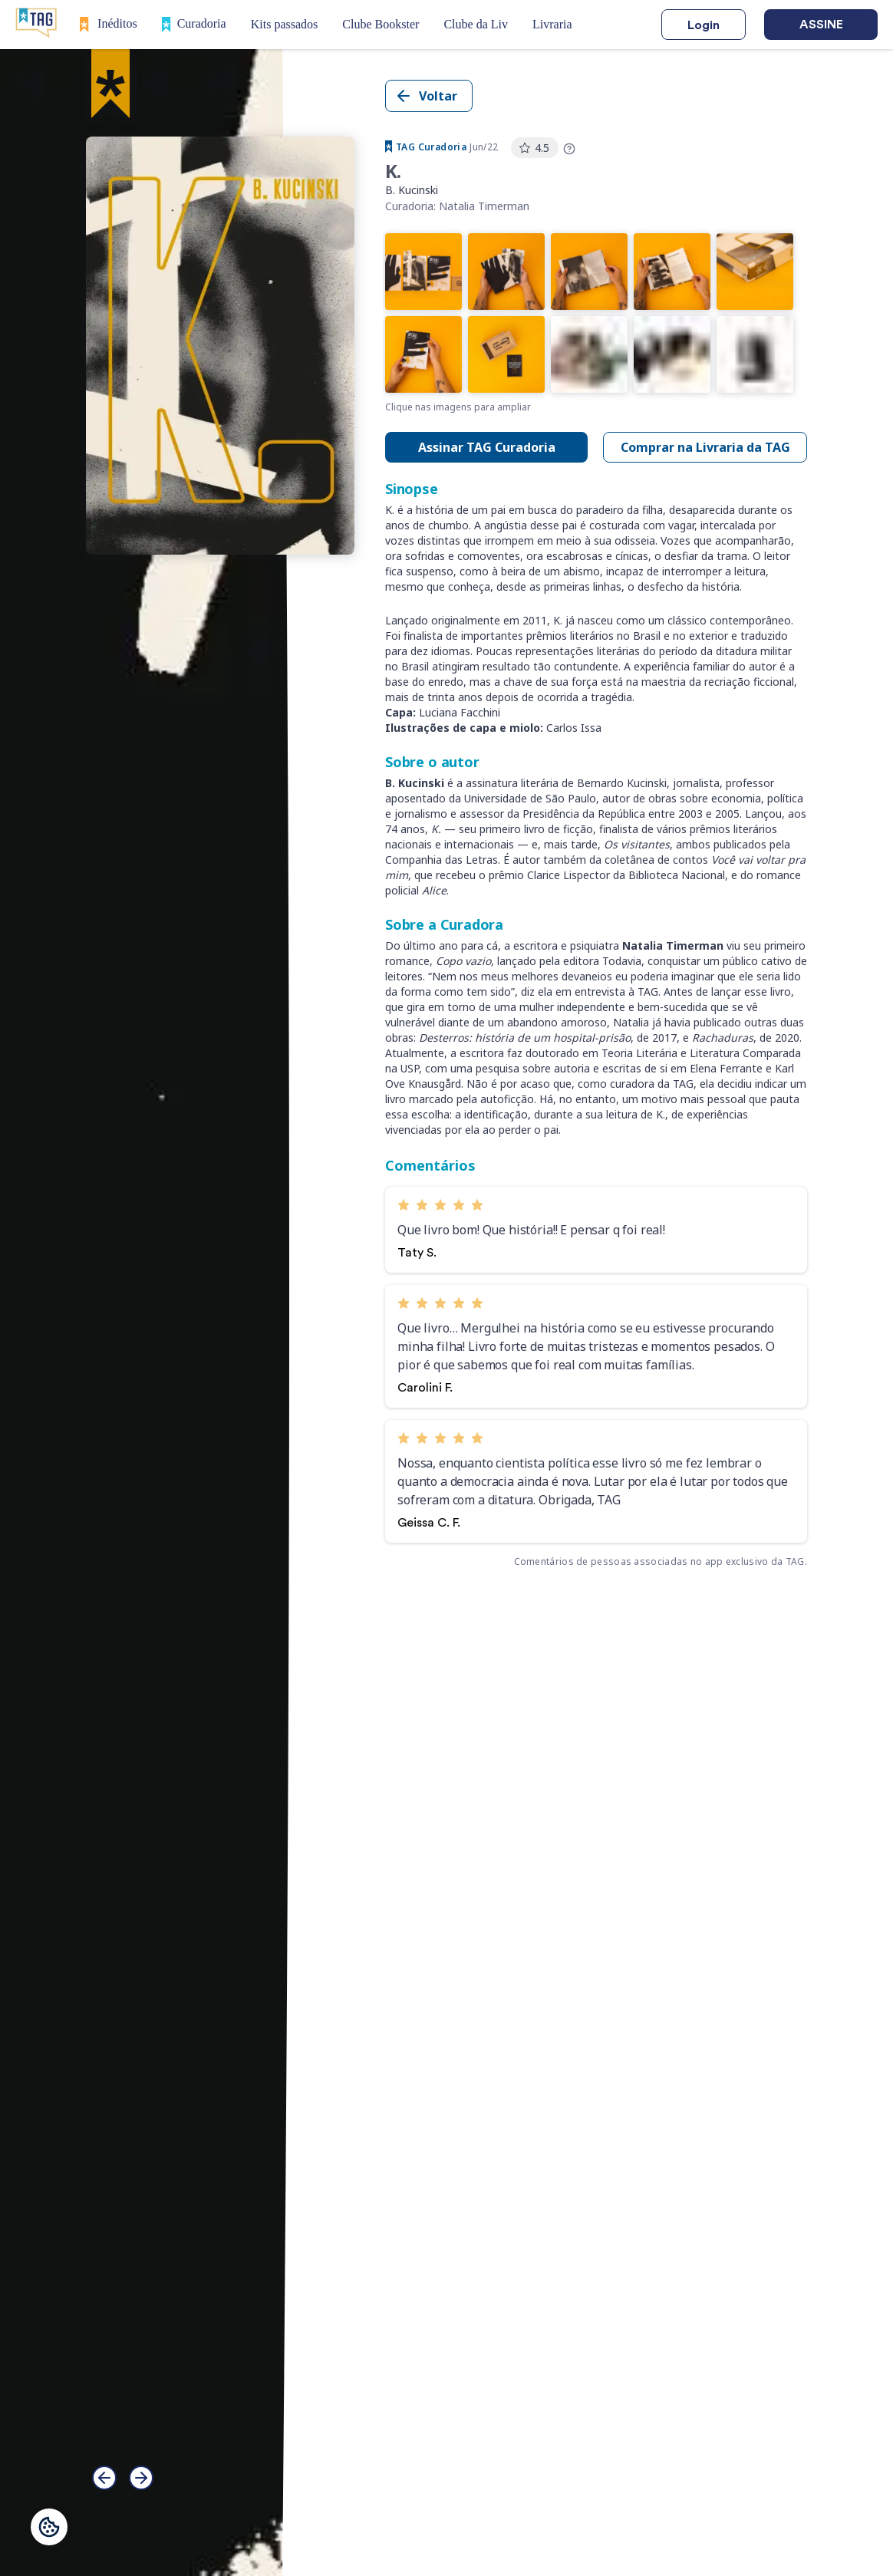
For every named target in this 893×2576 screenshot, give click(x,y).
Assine (821, 24)
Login (703, 25)
